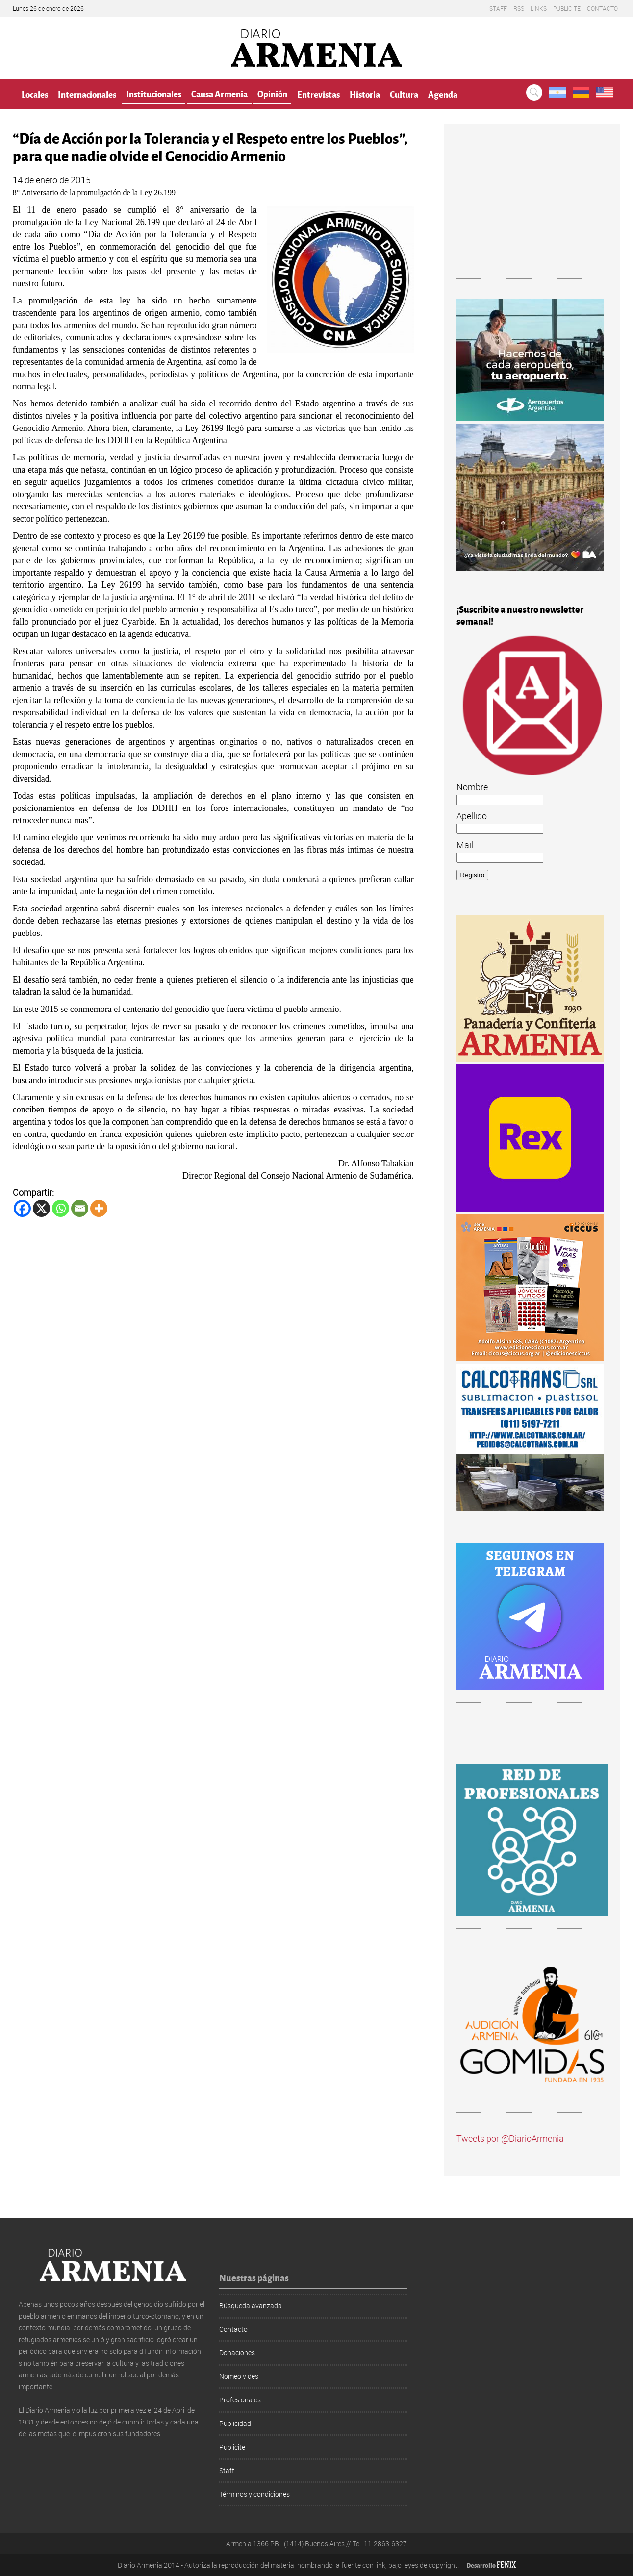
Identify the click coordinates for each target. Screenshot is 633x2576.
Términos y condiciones (254, 2494)
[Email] (79, 1208)
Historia (365, 94)
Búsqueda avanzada (250, 2305)
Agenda (442, 94)
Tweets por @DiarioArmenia (510, 2138)
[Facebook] (22, 1208)
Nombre (472, 787)
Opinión (272, 93)
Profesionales (240, 2399)
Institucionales (153, 93)
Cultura (404, 94)
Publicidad (235, 2423)
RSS (518, 8)
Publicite (567, 8)
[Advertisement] (532, 207)
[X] (41, 1208)
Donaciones (237, 2352)
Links (539, 8)
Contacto (602, 8)
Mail (464, 845)
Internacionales (87, 94)
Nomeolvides (238, 2376)
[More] (98, 1208)
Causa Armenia (219, 93)
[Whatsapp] (60, 1208)
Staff (498, 8)
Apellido (471, 816)
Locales (35, 94)
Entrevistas (318, 94)
